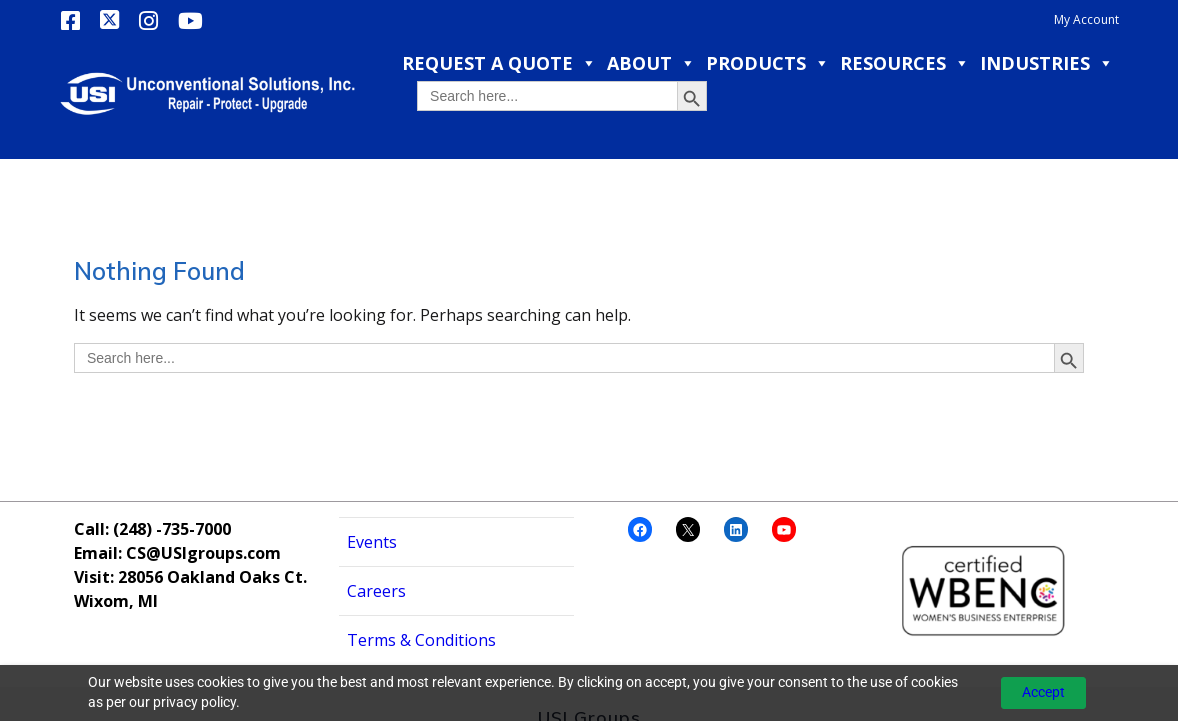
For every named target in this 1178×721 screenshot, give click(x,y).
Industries (1047, 63)
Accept (1043, 692)
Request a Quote (499, 63)
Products (768, 63)
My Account (1086, 19)
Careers (376, 542)
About (651, 63)
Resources (905, 63)
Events (372, 493)
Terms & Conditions (421, 591)
